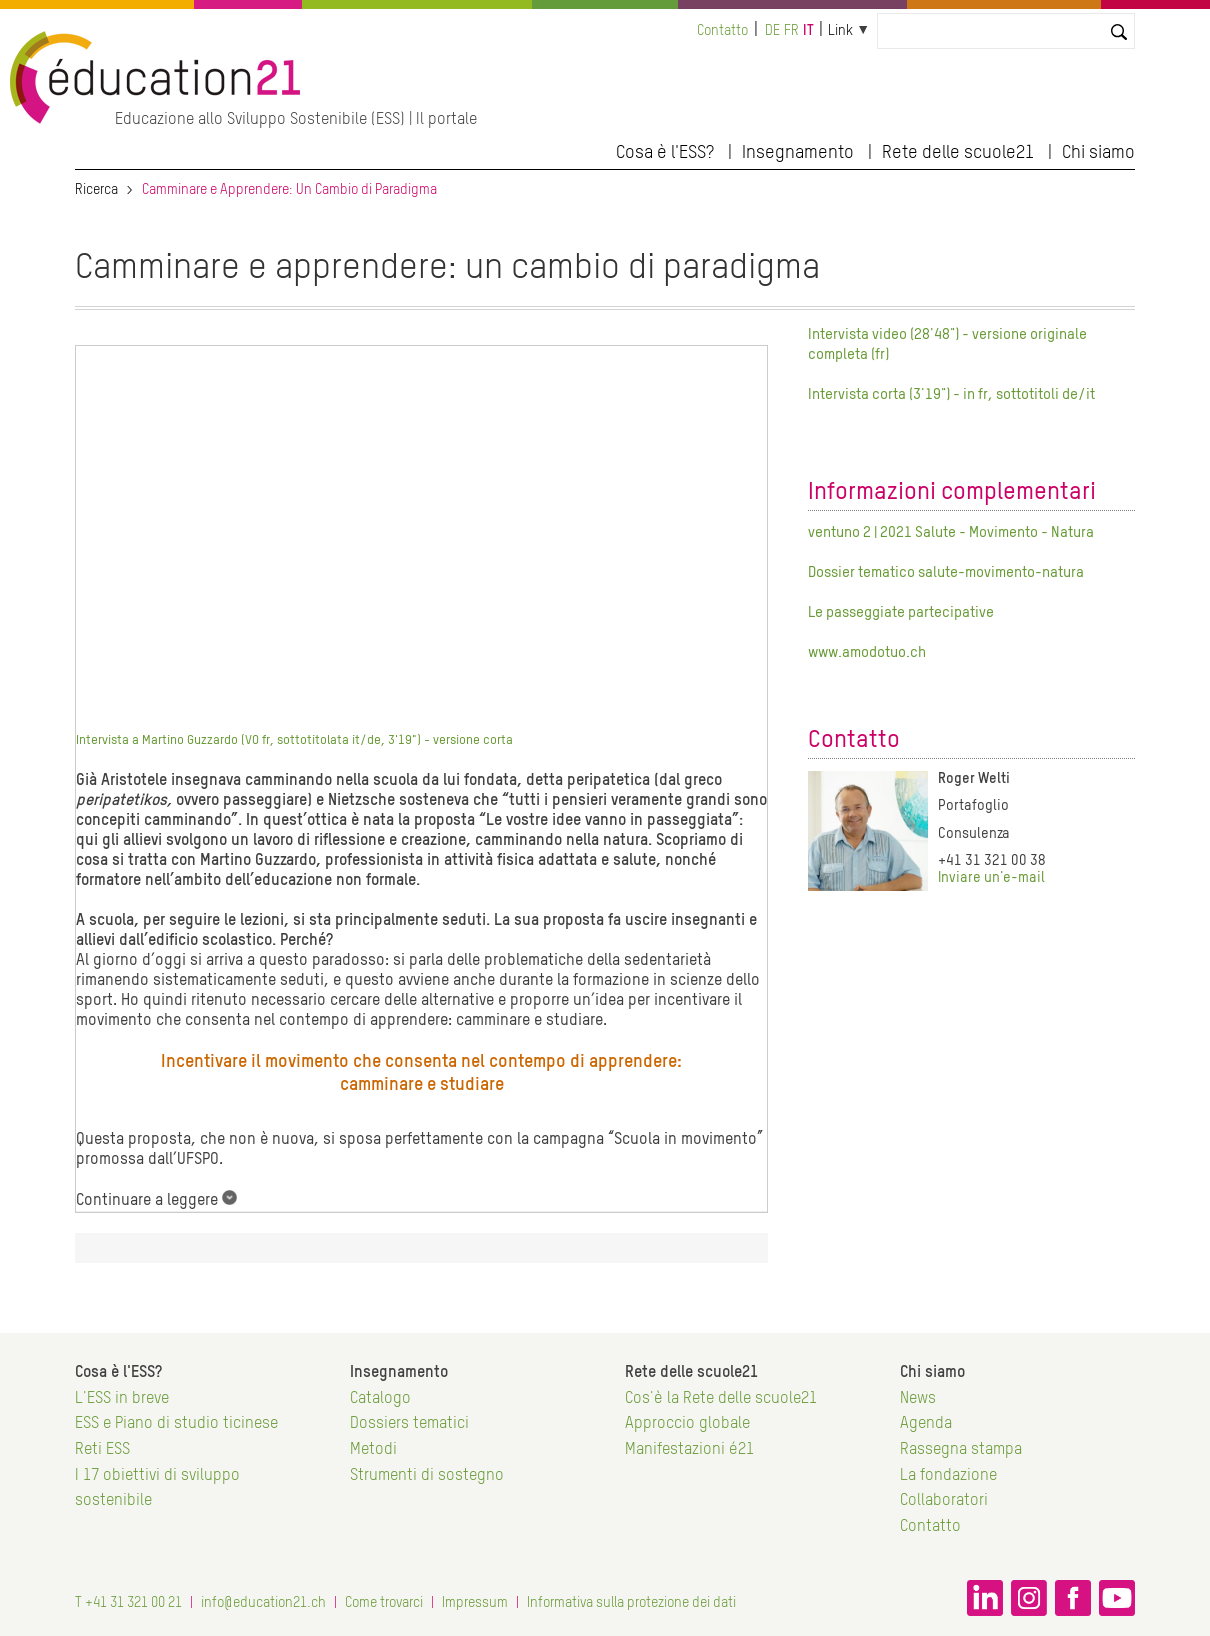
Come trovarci (384, 1603)
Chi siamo (1098, 153)
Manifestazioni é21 (689, 1450)
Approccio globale (687, 1424)
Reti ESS (102, 1450)
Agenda (926, 1424)
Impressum (475, 1603)
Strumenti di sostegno (427, 1476)
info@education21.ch (263, 1603)
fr (791, 31)
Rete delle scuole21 (958, 153)
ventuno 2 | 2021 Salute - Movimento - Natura (951, 532)
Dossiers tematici (409, 1424)
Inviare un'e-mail (991, 878)
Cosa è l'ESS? (665, 153)
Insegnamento (798, 153)
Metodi (373, 1450)
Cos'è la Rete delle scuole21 (721, 1399)
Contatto (722, 31)
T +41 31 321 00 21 (128, 1603)
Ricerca (96, 190)
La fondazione (948, 1476)
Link (840, 31)
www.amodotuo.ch (867, 652)
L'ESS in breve (122, 1399)
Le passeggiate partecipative (901, 612)
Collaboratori (944, 1501)
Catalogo (380, 1399)
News (918, 1399)
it (808, 31)
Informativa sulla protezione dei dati (631, 1603)
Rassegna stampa (961, 1450)
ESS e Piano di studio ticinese (176, 1424)
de (772, 31)
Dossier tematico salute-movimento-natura (946, 572)
